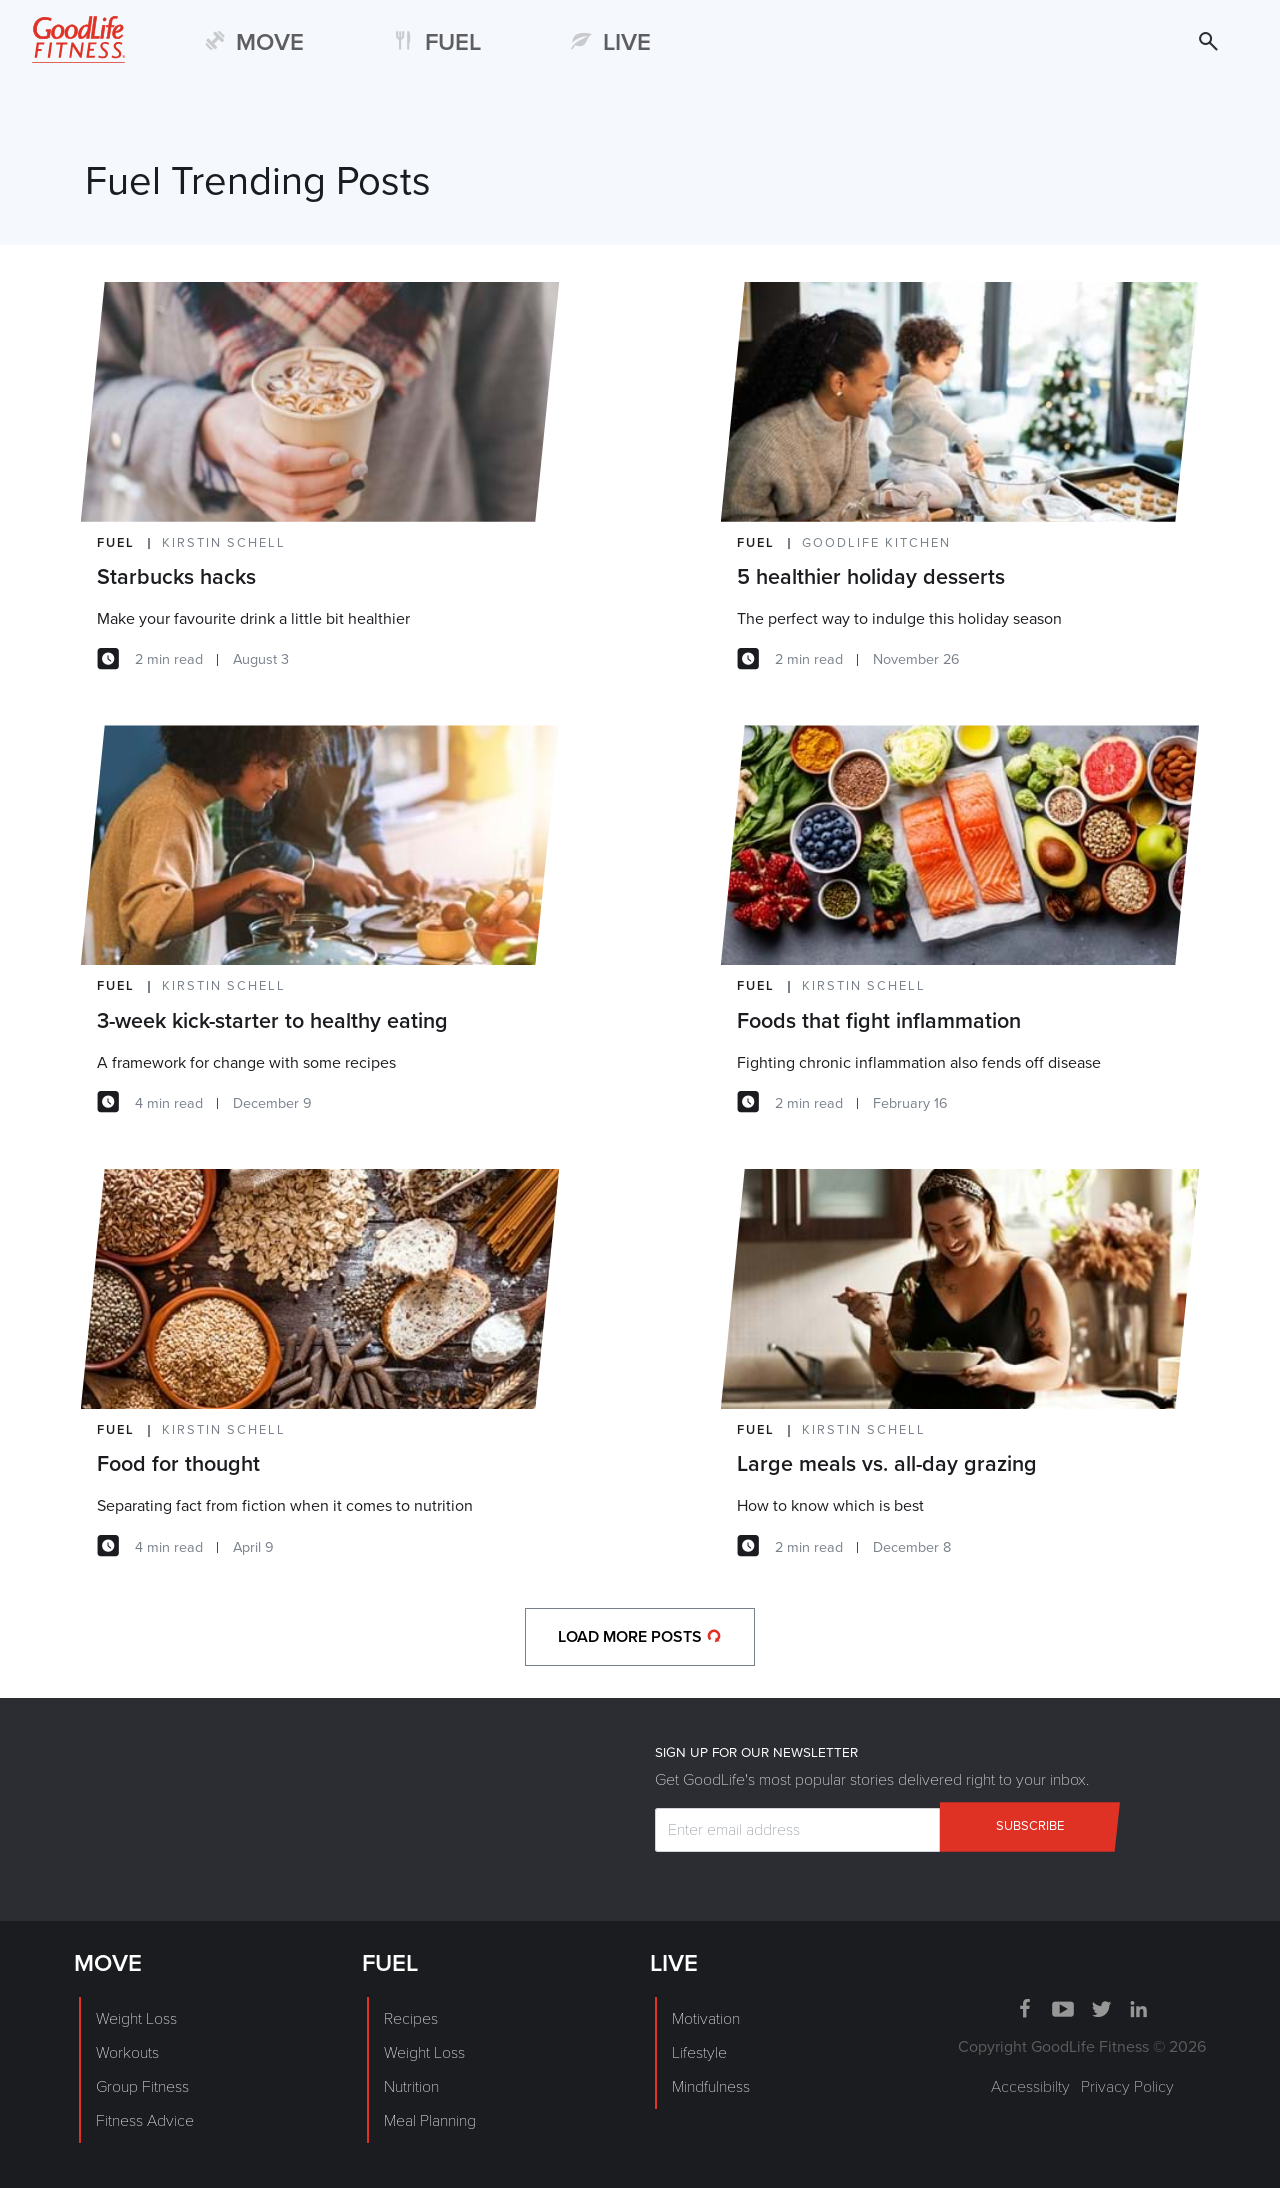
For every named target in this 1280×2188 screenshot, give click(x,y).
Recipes (411, 2019)
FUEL (453, 42)
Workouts (127, 2053)
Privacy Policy (1127, 2087)
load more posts (640, 1637)
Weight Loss (136, 2019)
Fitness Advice (145, 2121)
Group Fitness (142, 2087)
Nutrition (411, 2087)
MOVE (270, 42)
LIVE (627, 42)
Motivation (706, 2019)
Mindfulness (711, 2087)
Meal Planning (430, 2121)
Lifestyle (699, 2053)
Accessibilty (1030, 2087)
